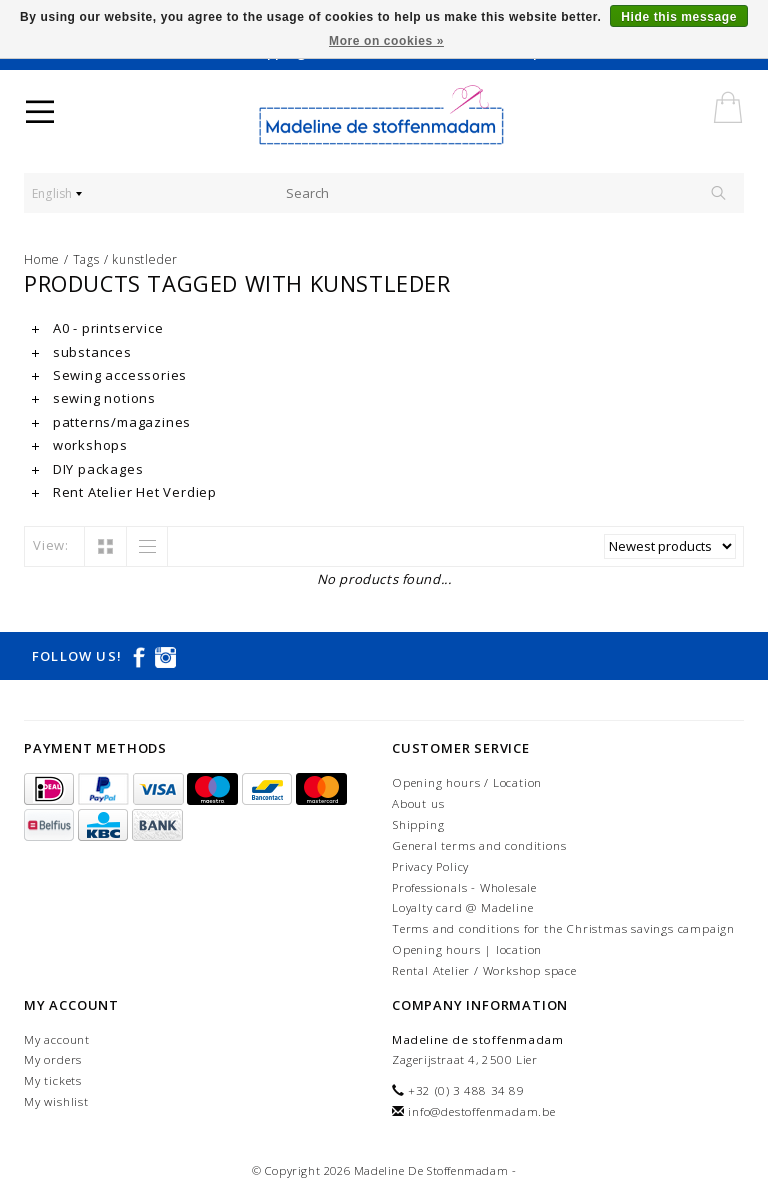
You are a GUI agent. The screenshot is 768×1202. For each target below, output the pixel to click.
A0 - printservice (97, 328)
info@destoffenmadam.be (482, 1111)
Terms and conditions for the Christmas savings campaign (563, 928)
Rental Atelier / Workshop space (484, 970)
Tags (86, 259)
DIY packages (87, 469)
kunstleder (145, 259)
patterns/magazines (111, 422)
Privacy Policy (430, 866)
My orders (53, 1059)
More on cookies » (386, 41)
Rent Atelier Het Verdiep (124, 492)
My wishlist (56, 1101)
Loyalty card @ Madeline (462, 907)
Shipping (418, 824)
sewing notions (94, 398)
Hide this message (679, 17)
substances (82, 352)
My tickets (53, 1080)
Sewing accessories (109, 375)
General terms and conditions (479, 845)
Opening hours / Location (467, 782)
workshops (80, 445)
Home (42, 259)
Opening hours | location (467, 949)
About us (418, 803)
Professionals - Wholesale (464, 887)
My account (57, 1039)
